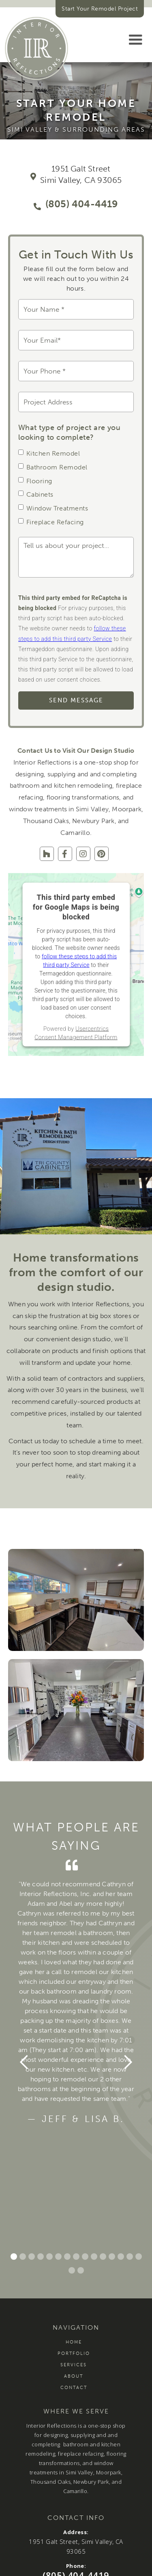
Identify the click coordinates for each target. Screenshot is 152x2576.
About (73, 2376)
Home (74, 2342)
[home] (36, 48)
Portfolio (74, 2353)
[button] (135, 39)
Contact (73, 2387)
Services (73, 2364)
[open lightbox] (76, 1600)
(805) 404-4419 (81, 204)
